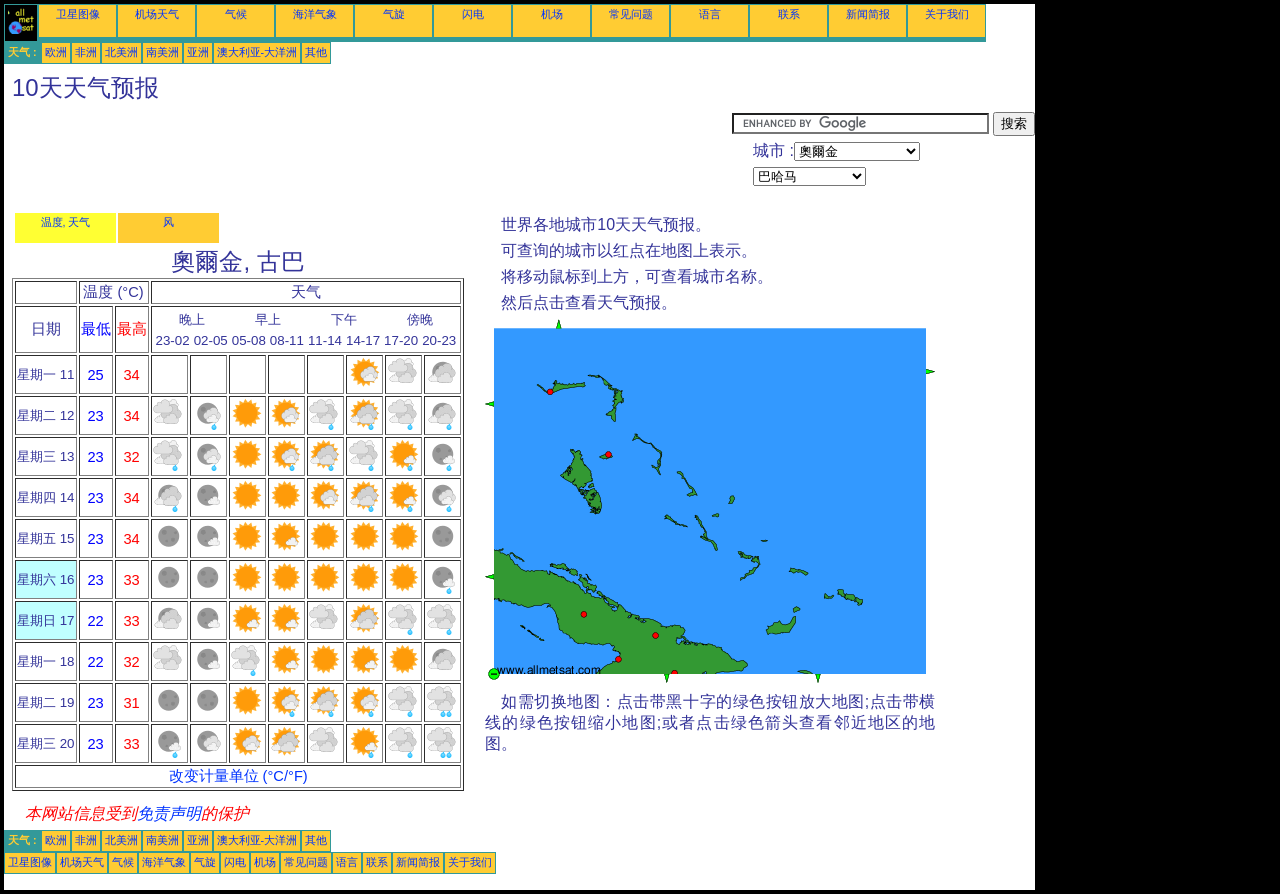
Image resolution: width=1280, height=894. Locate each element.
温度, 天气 (66, 222)
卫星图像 (78, 14)
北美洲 (121, 52)
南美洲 (162, 52)
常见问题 (631, 14)
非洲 (86, 52)
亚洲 (198, 52)
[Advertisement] (368, 157)
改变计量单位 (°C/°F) (238, 776)
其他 (316, 52)
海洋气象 (315, 14)
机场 (552, 14)
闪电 (473, 14)
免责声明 (169, 813)
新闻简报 (868, 14)
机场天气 (157, 14)
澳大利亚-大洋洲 (257, 52)
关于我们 (947, 14)
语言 (710, 14)
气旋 (394, 14)
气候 (236, 14)
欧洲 (56, 52)
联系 (789, 14)
